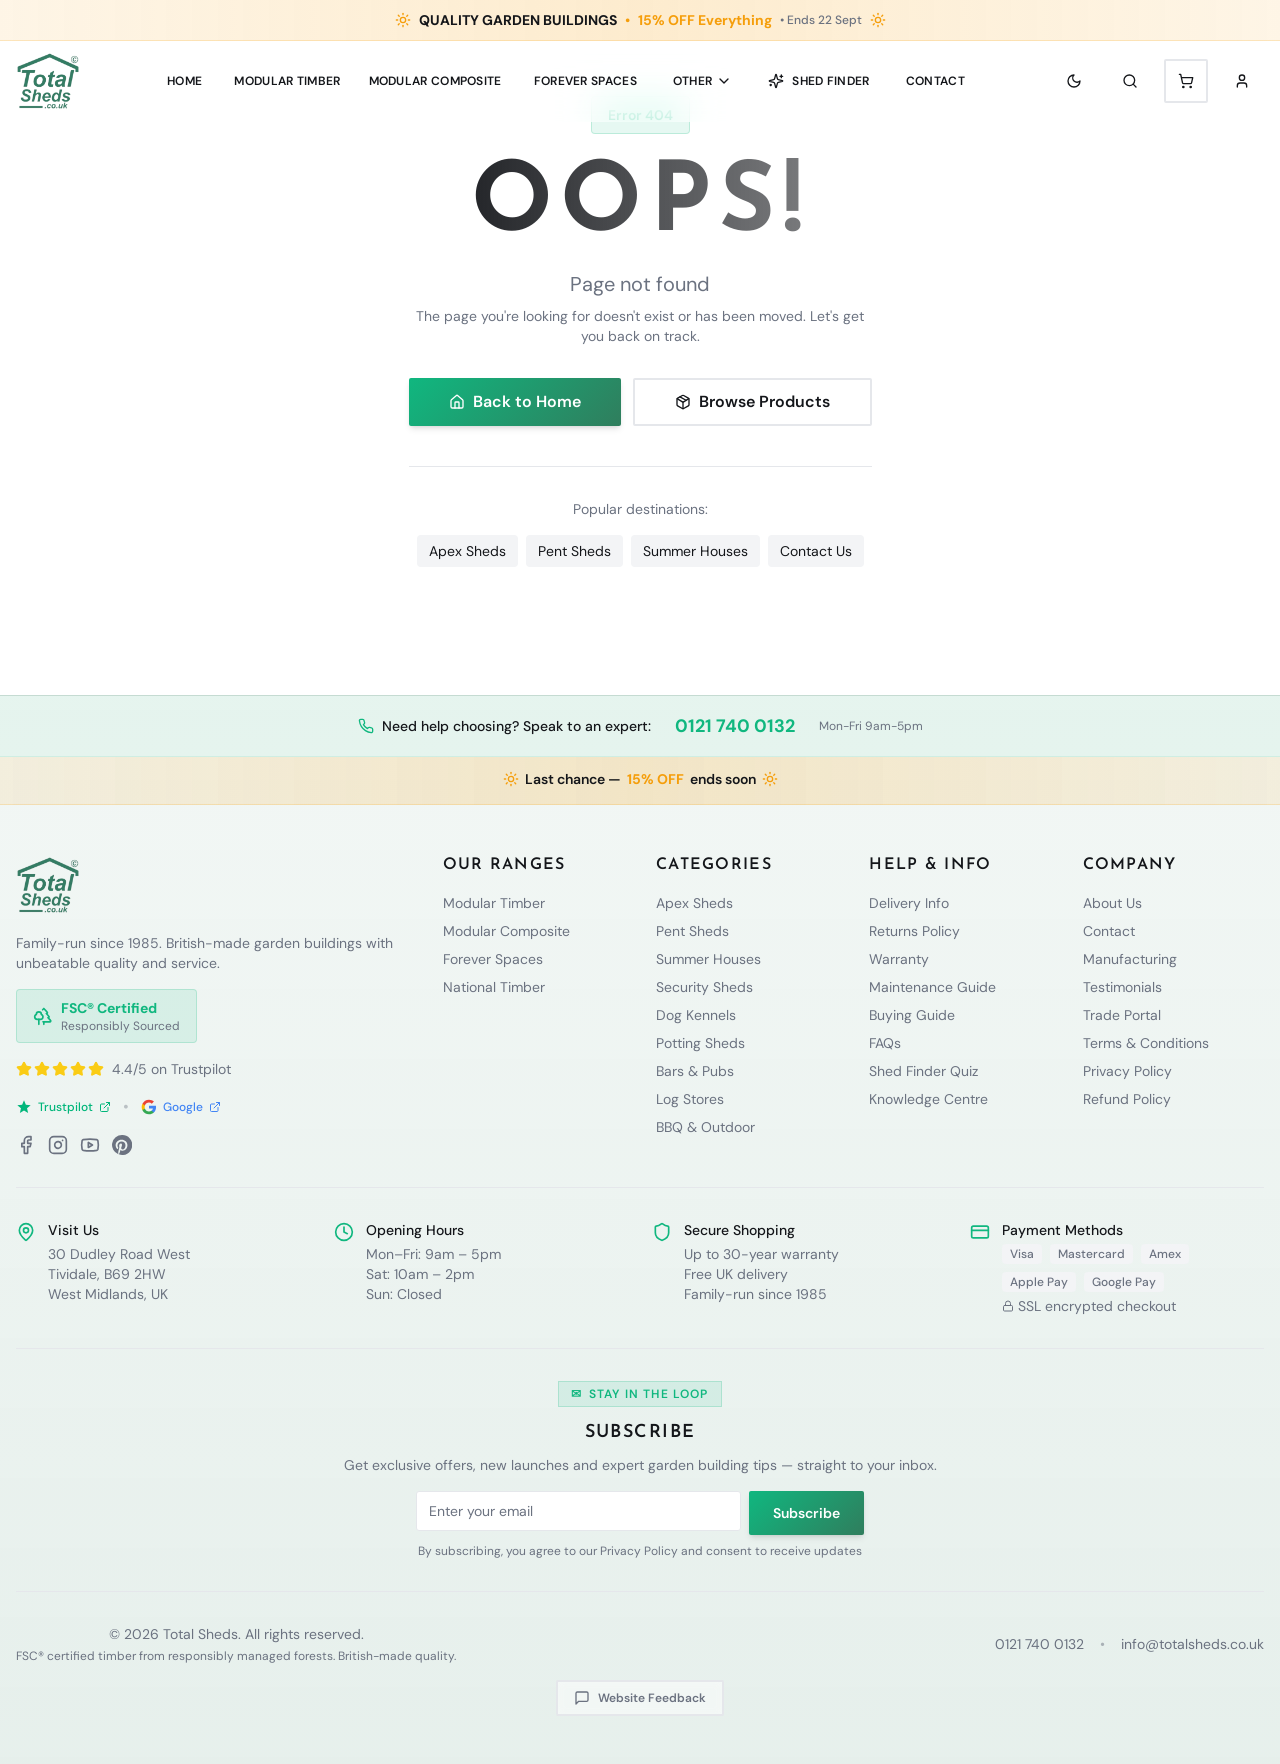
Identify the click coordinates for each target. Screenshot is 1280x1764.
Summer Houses (695, 551)
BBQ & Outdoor (705, 1127)
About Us (1112, 903)
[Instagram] (58, 1145)
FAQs (885, 1043)
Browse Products (752, 401)
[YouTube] (90, 1145)
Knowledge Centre (928, 1099)
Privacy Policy (1127, 1071)
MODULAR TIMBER (287, 81)
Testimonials (1122, 987)
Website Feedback (640, 1698)
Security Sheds (704, 987)
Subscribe (806, 1513)
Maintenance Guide (932, 987)
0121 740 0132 (735, 726)
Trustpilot (63, 1107)
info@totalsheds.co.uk (1192, 1644)
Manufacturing (1130, 959)
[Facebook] (26, 1145)
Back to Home (515, 401)
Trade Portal (1122, 1015)
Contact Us (816, 551)
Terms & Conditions (1146, 1043)
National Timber (494, 987)
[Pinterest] (122, 1145)
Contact (935, 81)
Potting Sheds (700, 1043)
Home (184, 81)
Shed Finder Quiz (923, 1071)
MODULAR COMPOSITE (435, 81)
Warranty (899, 959)
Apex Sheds (467, 551)
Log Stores (690, 1099)
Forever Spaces (585, 81)
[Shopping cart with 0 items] (1186, 81)
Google (181, 1107)
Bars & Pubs (695, 1071)
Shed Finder (818, 81)
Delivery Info (909, 903)
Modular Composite (506, 931)
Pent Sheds (574, 551)
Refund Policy (1127, 1099)
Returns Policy (914, 931)
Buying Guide (912, 1015)
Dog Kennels (696, 1015)
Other (703, 81)
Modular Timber (494, 903)
